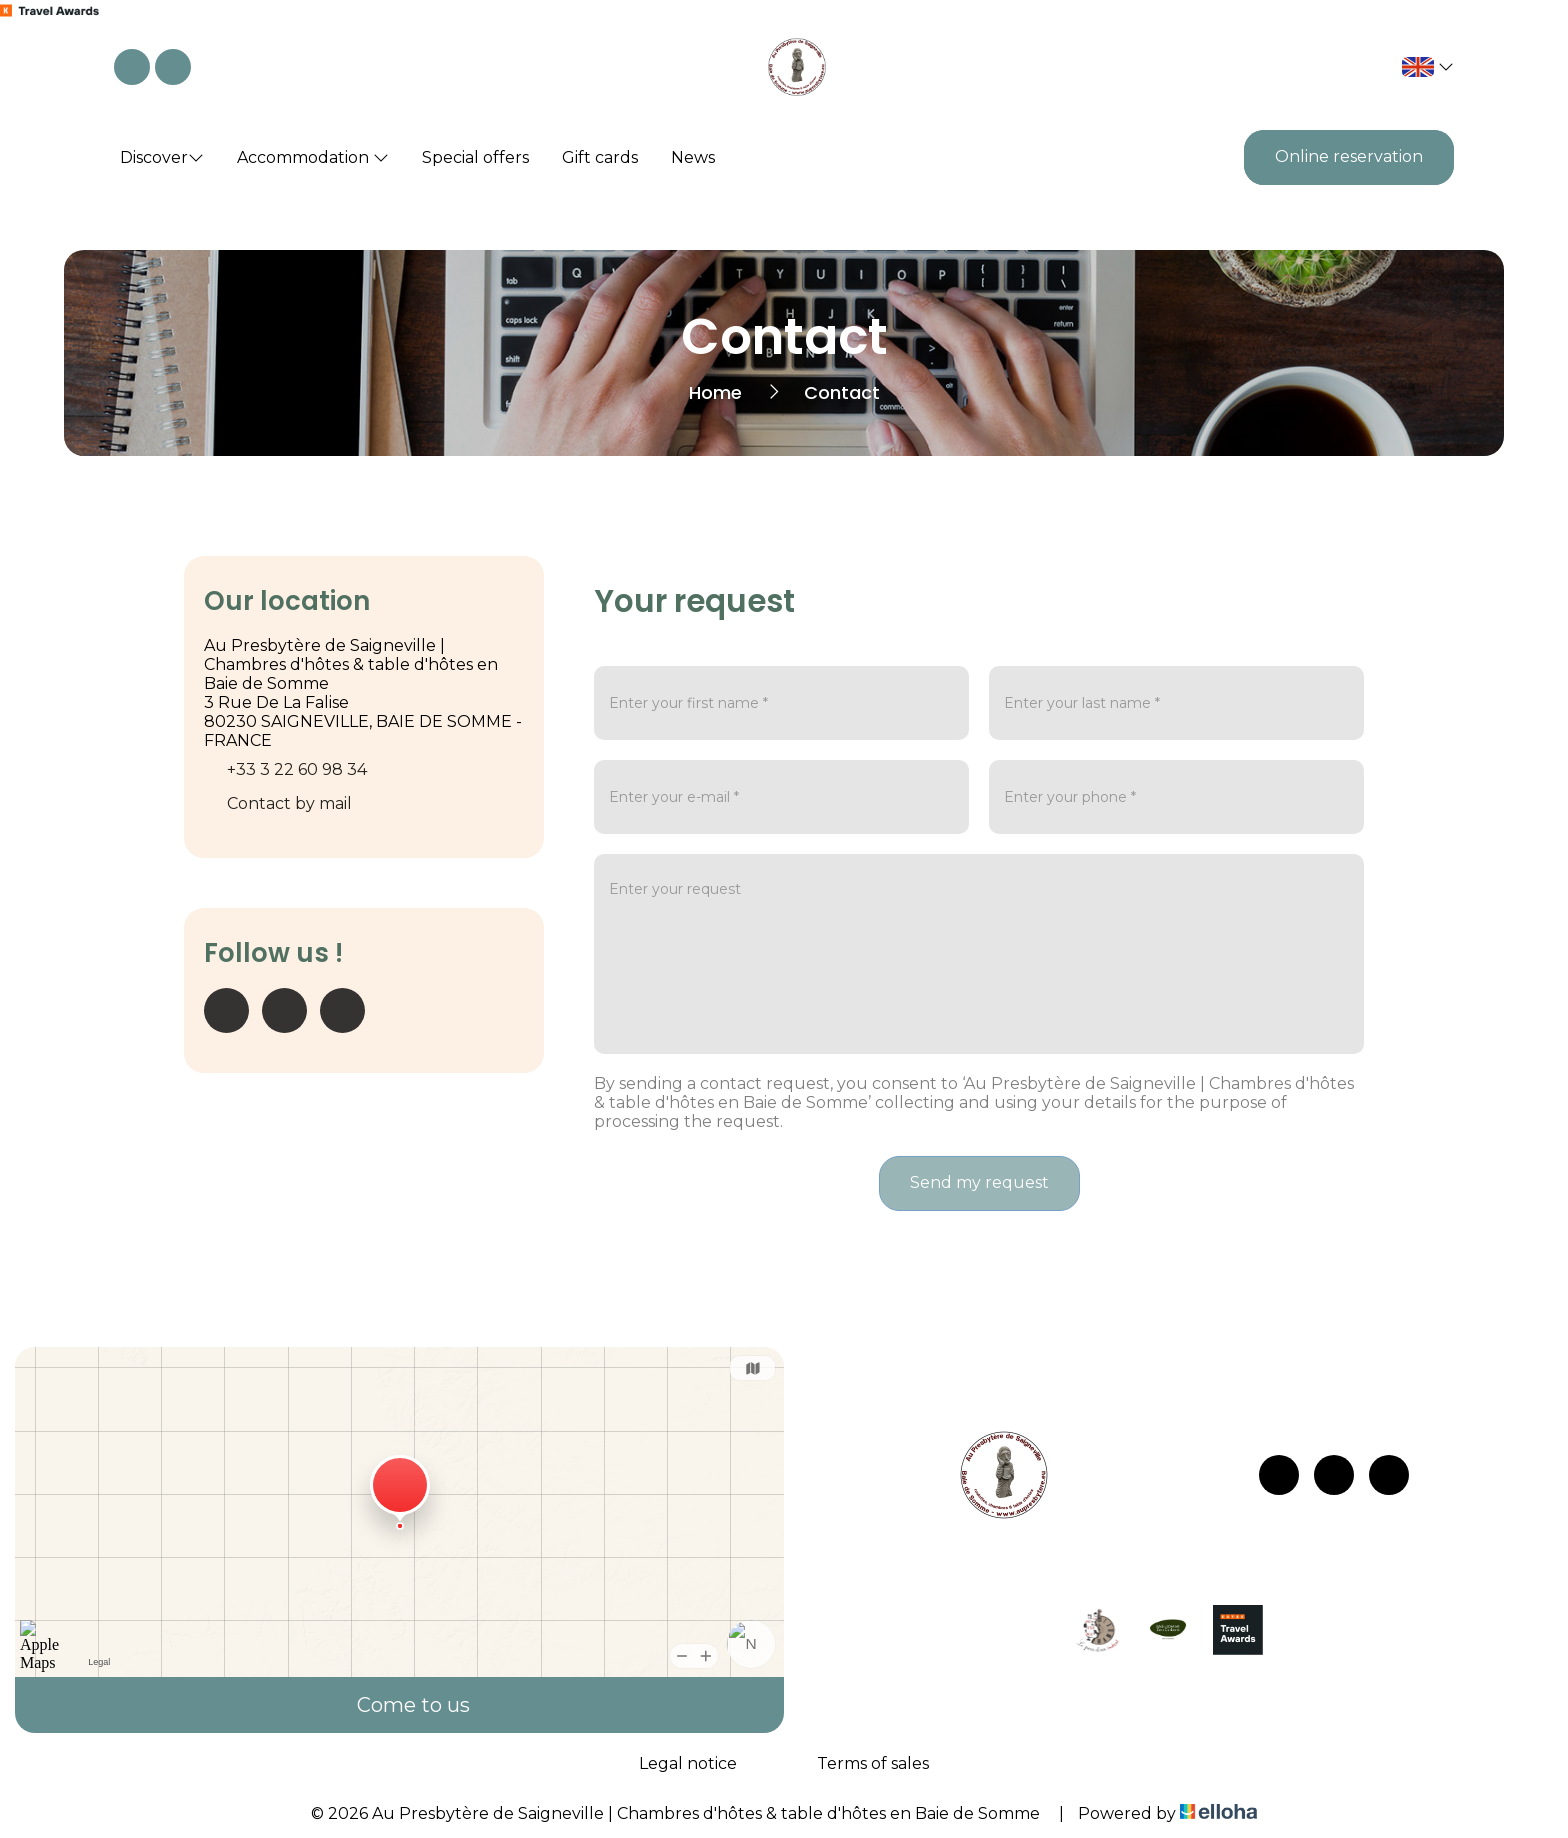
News (693, 157)
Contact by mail (289, 803)
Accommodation (313, 157)
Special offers (475, 157)
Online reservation (1349, 156)
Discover (162, 157)
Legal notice (688, 1763)
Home (715, 392)
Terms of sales (873, 1763)
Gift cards (600, 157)
